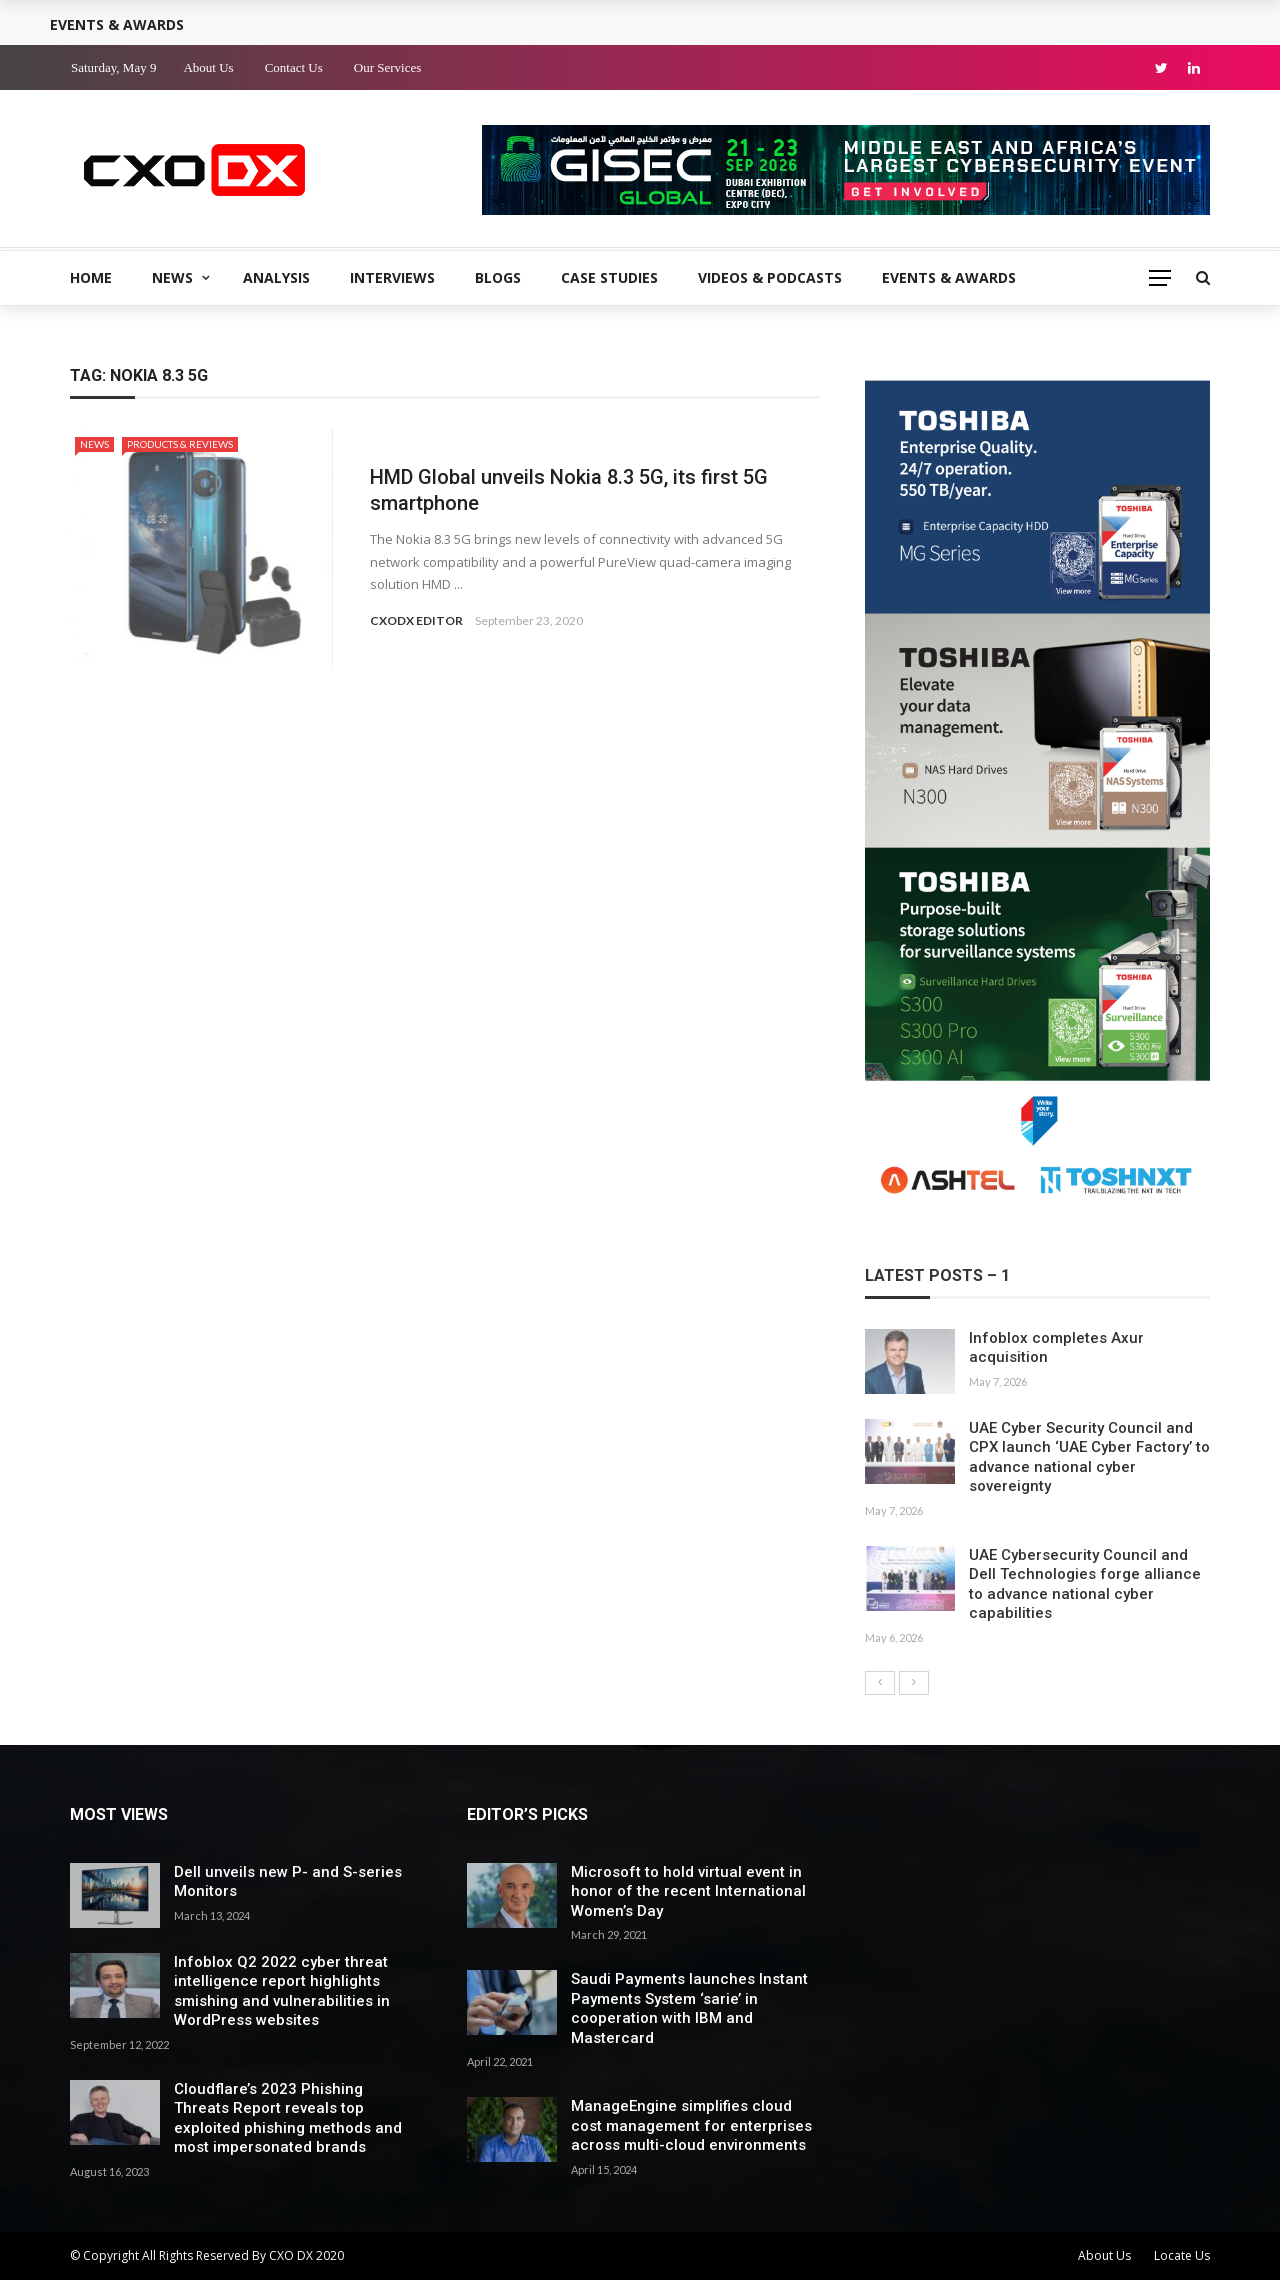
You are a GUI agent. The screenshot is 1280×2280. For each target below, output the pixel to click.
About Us (208, 67)
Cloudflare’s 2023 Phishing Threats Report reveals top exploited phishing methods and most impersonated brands (288, 2118)
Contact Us (294, 67)
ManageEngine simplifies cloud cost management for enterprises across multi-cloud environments (691, 2125)
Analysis (276, 277)
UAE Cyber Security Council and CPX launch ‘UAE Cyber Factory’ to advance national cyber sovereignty (1089, 1457)
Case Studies (609, 277)
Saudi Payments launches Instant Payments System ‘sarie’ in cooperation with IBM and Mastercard (689, 2008)
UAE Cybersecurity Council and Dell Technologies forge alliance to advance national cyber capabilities (1085, 1584)
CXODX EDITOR (416, 620)
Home (91, 277)
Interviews (392, 277)
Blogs (498, 277)
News (172, 277)
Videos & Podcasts (770, 277)
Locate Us (1182, 2255)
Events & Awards (949, 277)
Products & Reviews (180, 444)
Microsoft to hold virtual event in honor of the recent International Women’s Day (688, 1891)
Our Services (388, 67)
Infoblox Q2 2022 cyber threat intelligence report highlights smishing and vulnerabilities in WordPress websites (282, 1991)
